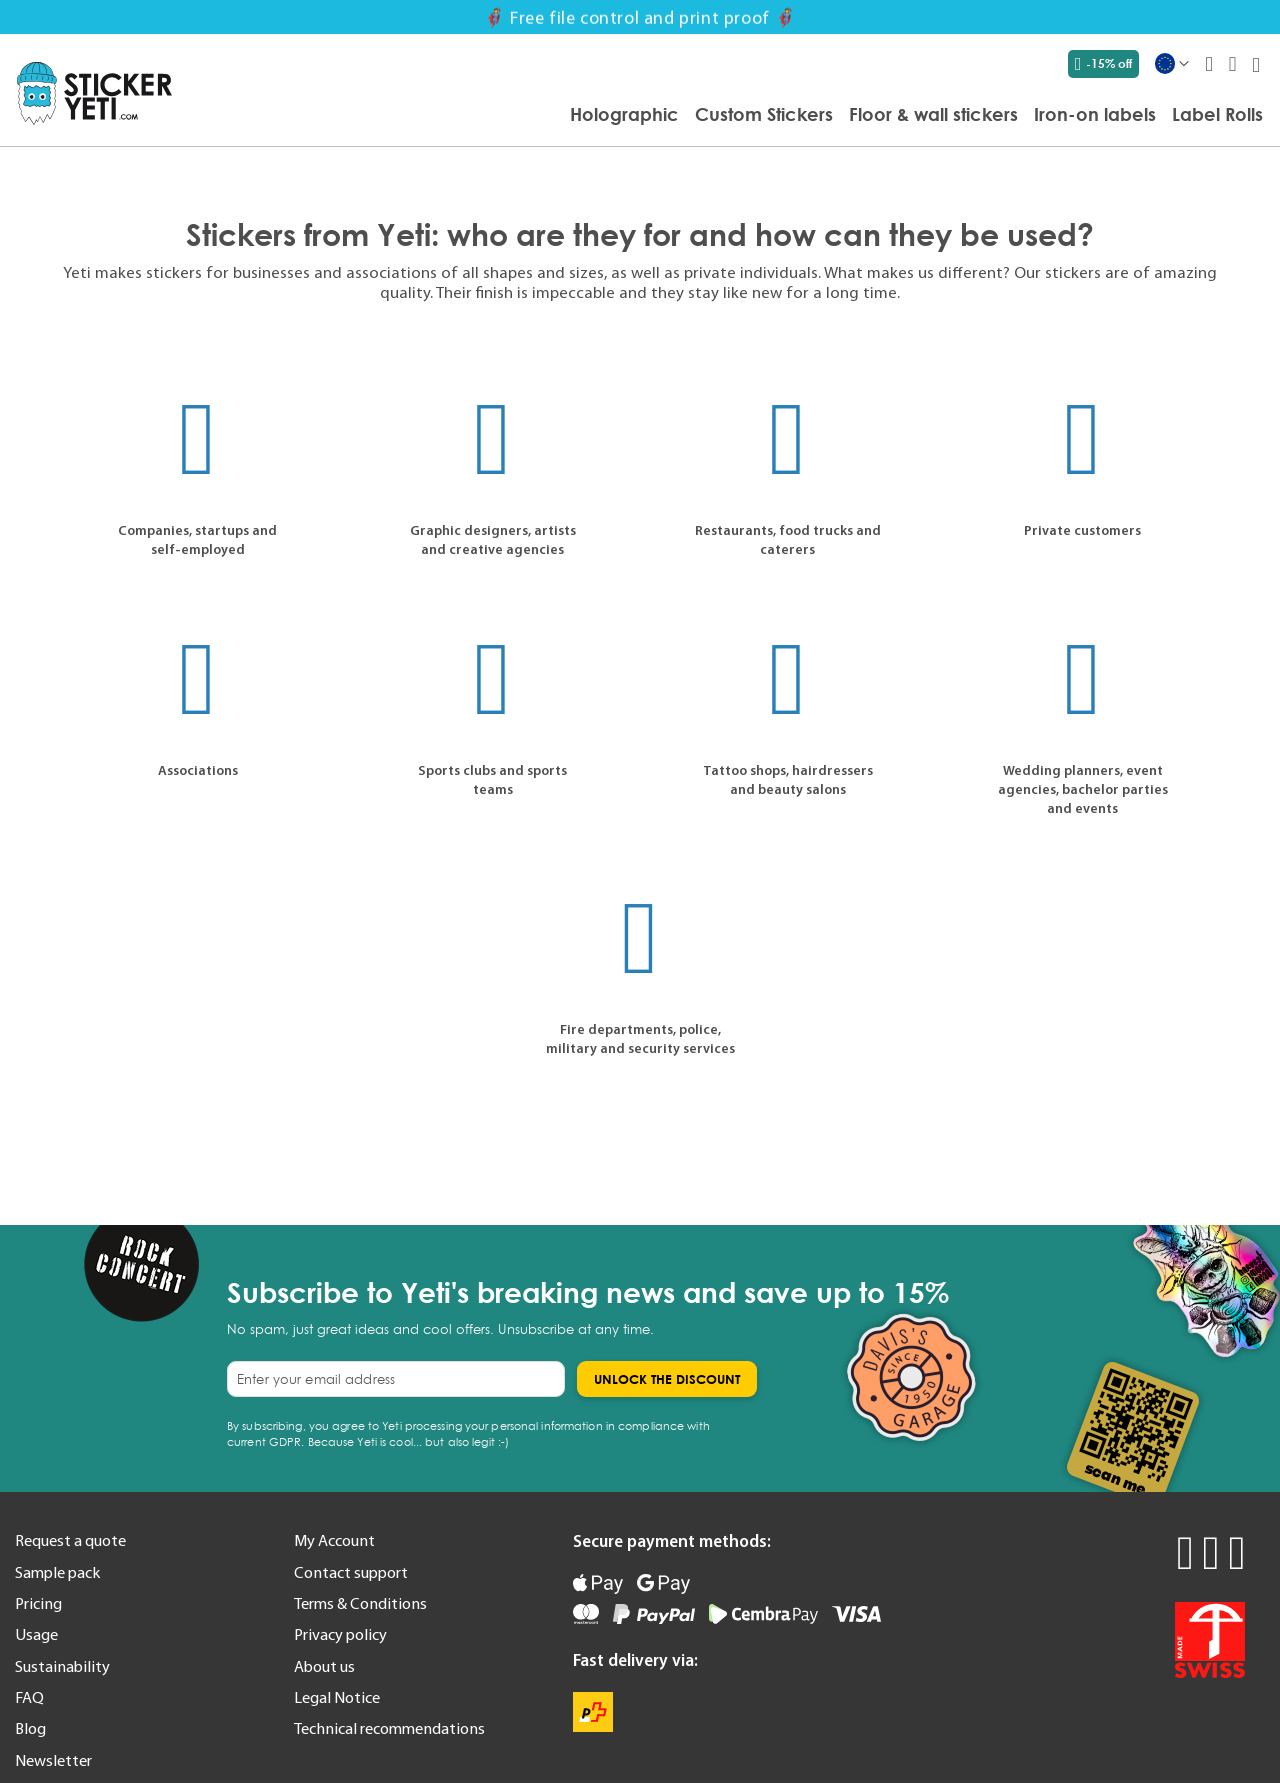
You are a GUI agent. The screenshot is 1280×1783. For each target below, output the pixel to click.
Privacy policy (340, 1634)
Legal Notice (337, 1697)
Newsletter (53, 1760)
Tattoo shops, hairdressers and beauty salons (788, 779)
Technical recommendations (389, 1728)
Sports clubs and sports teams (492, 779)
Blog (30, 1728)
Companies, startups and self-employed (197, 539)
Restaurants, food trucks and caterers (788, 539)
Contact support (351, 1572)
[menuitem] (624, 114)
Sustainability (62, 1666)
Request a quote (70, 1540)
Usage (36, 1634)
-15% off (1103, 64)
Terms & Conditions (360, 1603)
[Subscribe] (667, 1379)
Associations (198, 770)
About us (324, 1666)
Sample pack (57, 1572)
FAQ (29, 1697)
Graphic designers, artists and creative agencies (493, 539)
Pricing (38, 1603)
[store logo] (94, 93)
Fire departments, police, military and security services (640, 1038)
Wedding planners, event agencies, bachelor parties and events (1083, 789)
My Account (334, 1540)
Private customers (1082, 530)
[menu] (727, 115)
